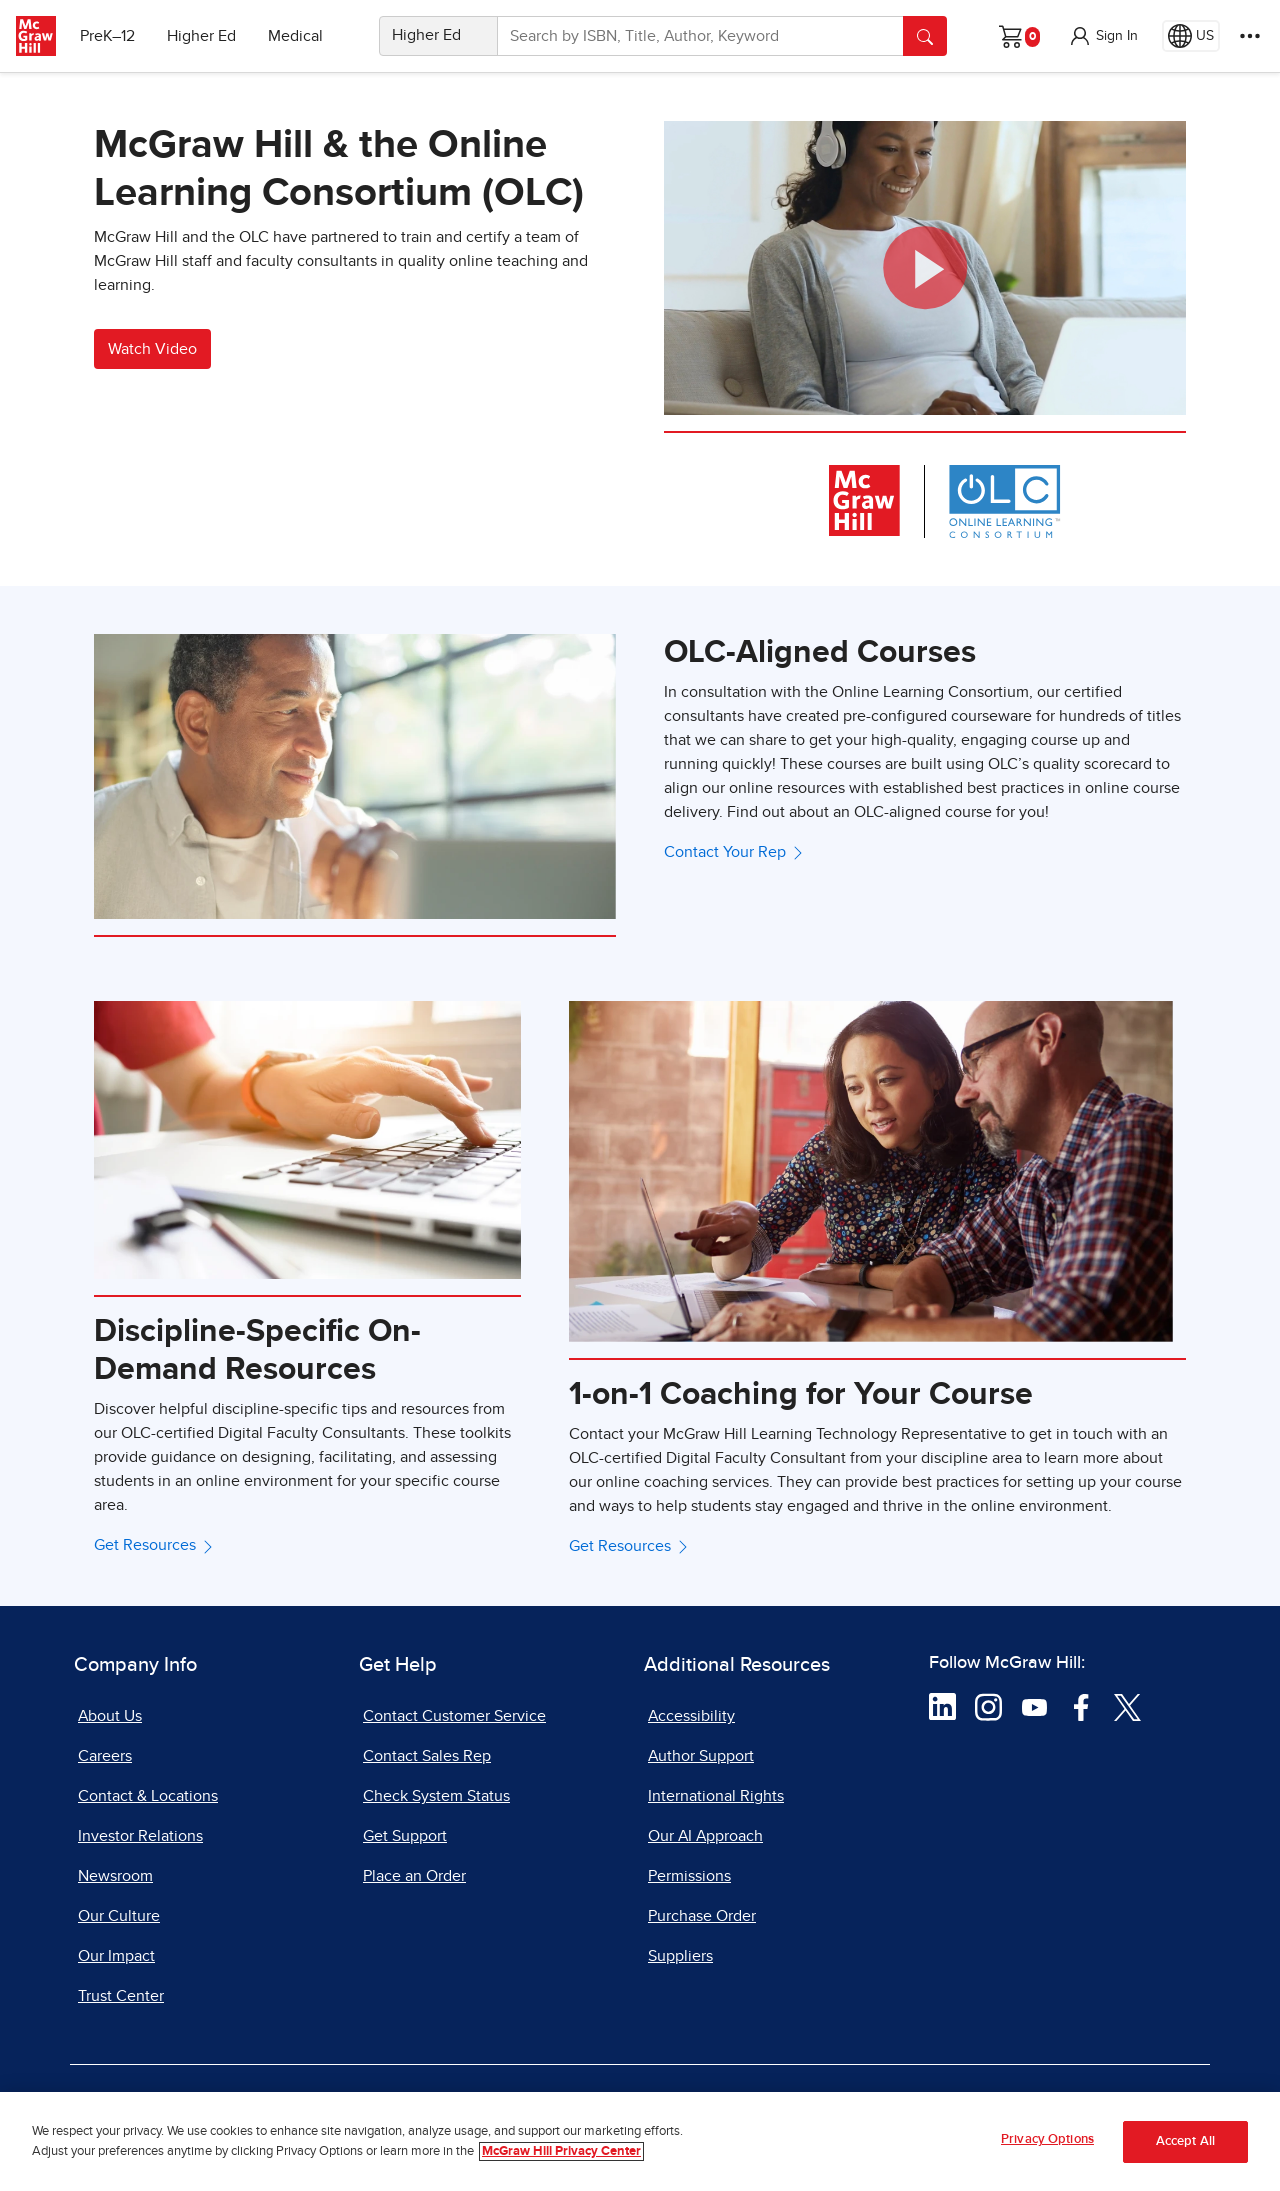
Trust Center (121, 1996)
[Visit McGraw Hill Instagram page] (988, 1706)
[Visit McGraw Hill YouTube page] (1034, 1706)
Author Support (701, 1756)
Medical (295, 36)
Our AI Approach (705, 1836)
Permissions (689, 1876)
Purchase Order (702, 1916)
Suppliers (680, 1956)
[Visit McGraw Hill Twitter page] (1127, 1706)
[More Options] (1250, 36)
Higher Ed (201, 36)
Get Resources (155, 1545)
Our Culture (119, 1916)
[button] (1103, 36)
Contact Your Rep (735, 852)
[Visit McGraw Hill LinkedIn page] (942, 1706)
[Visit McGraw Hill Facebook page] (1081, 1706)
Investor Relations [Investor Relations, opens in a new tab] (140, 1836)
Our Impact (116, 1956)
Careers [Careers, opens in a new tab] (105, 1756)
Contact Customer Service (454, 1716)
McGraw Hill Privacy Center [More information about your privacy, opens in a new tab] (561, 2151)
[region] (640, 2141)
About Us (110, 1716)
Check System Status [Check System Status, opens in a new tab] (436, 1796)
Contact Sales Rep (427, 1756)
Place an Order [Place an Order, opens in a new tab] (414, 1876)
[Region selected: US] (1191, 36)
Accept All (1185, 2141)
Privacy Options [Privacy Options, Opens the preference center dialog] (1047, 2139)
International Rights (716, 1796)
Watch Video (152, 349)
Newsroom (115, 1876)
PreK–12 (107, 36)
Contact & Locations (148, 1796)
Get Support (405, 1836)
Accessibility (691, 1716)
